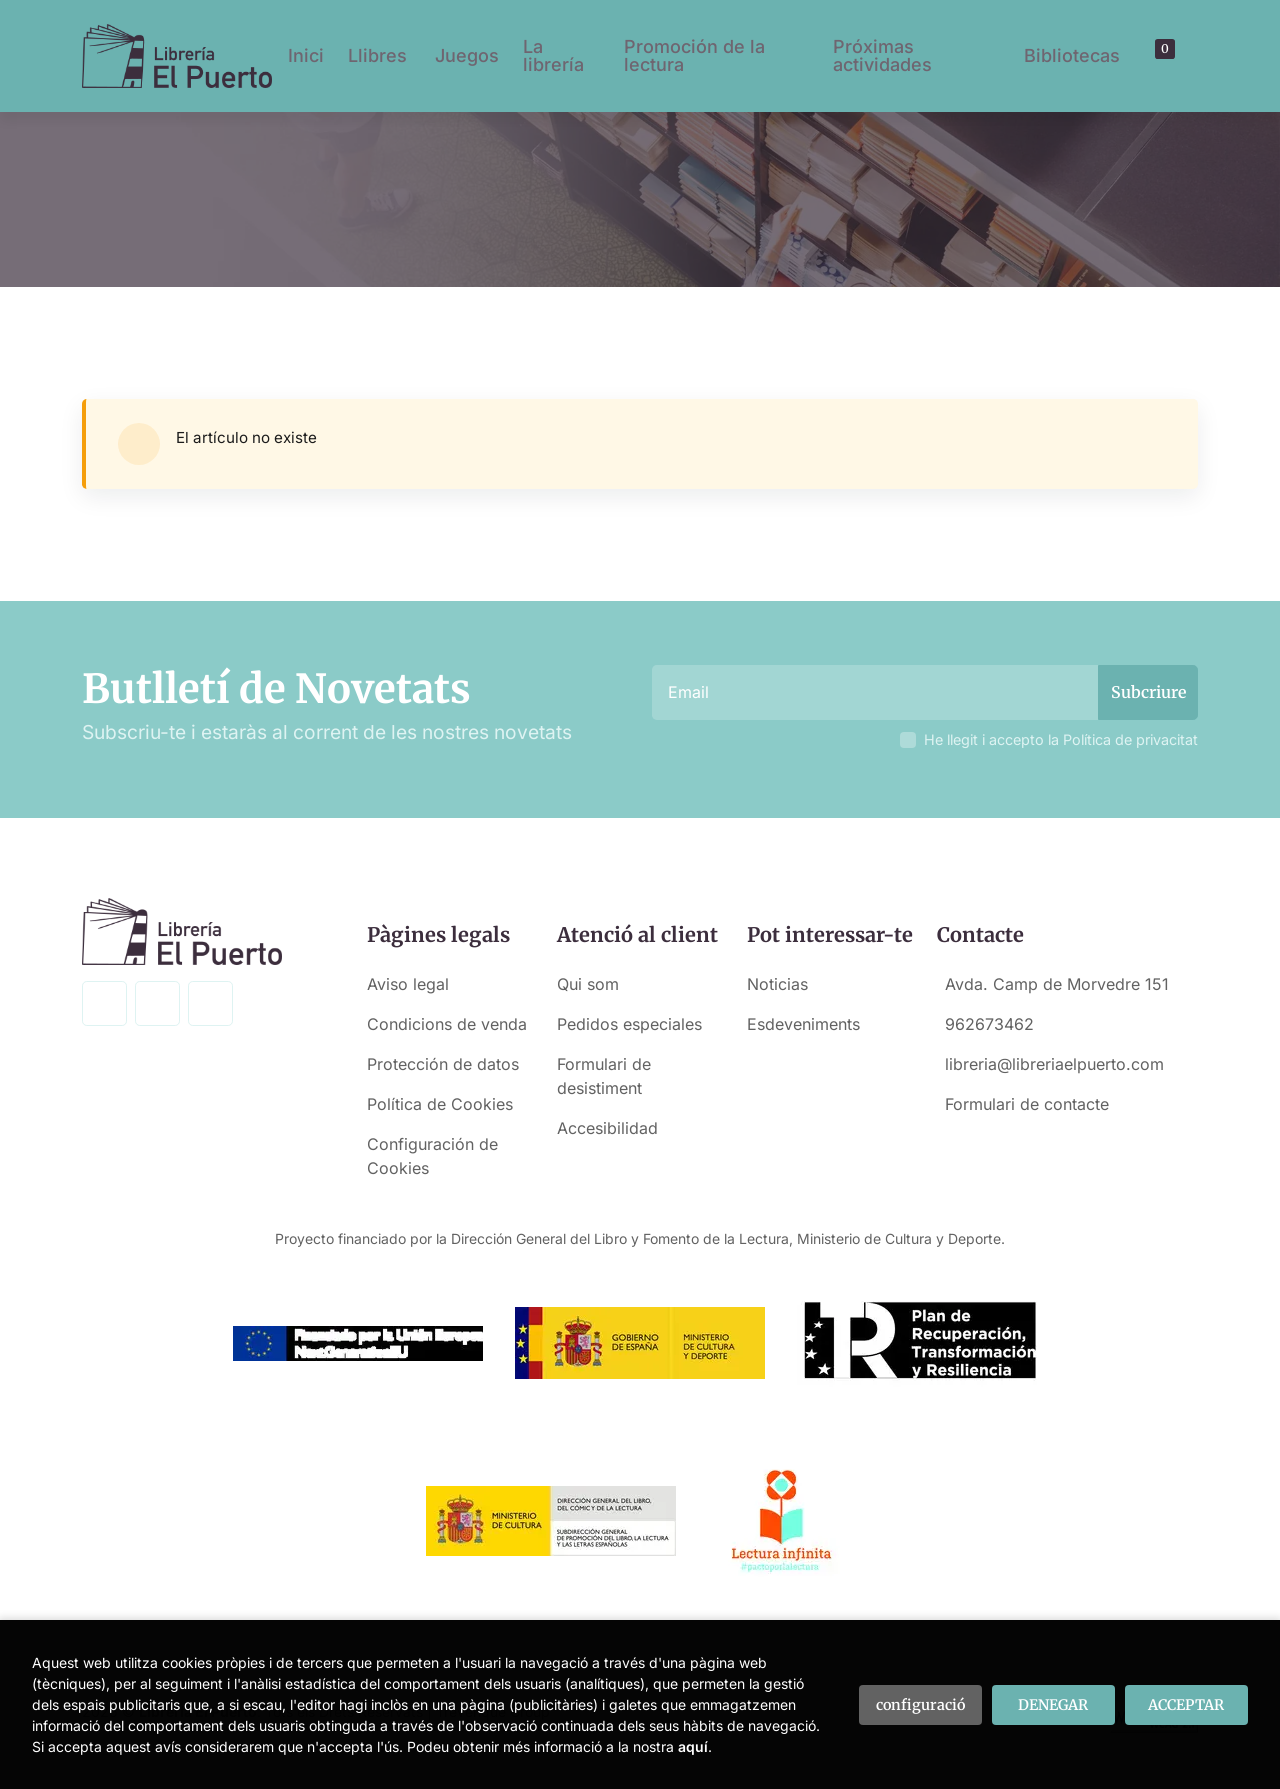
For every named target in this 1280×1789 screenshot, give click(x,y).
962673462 (989, 1024)
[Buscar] (1141, 56)
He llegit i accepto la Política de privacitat (1061, 739)
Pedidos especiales (629, 1024)
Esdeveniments (803, 1024)
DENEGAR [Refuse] (1053, 1705)
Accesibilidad (607, 1128)
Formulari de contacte (1027, 1104)
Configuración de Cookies (432, 1156)
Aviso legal (408, 984)
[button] (1158, 56)
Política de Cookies (440, 1104)
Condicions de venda (447, 1024)
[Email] (877, 692)
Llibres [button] (377, 55)
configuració (920, 1705)
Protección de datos (443, 1064)
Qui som (588, 984)
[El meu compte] (1176, 56)
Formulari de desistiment (604, 1076)
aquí (693, 1746)
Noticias (777, 984)
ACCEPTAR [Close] (1186, 1705)
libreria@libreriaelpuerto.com (1054, 1064)
